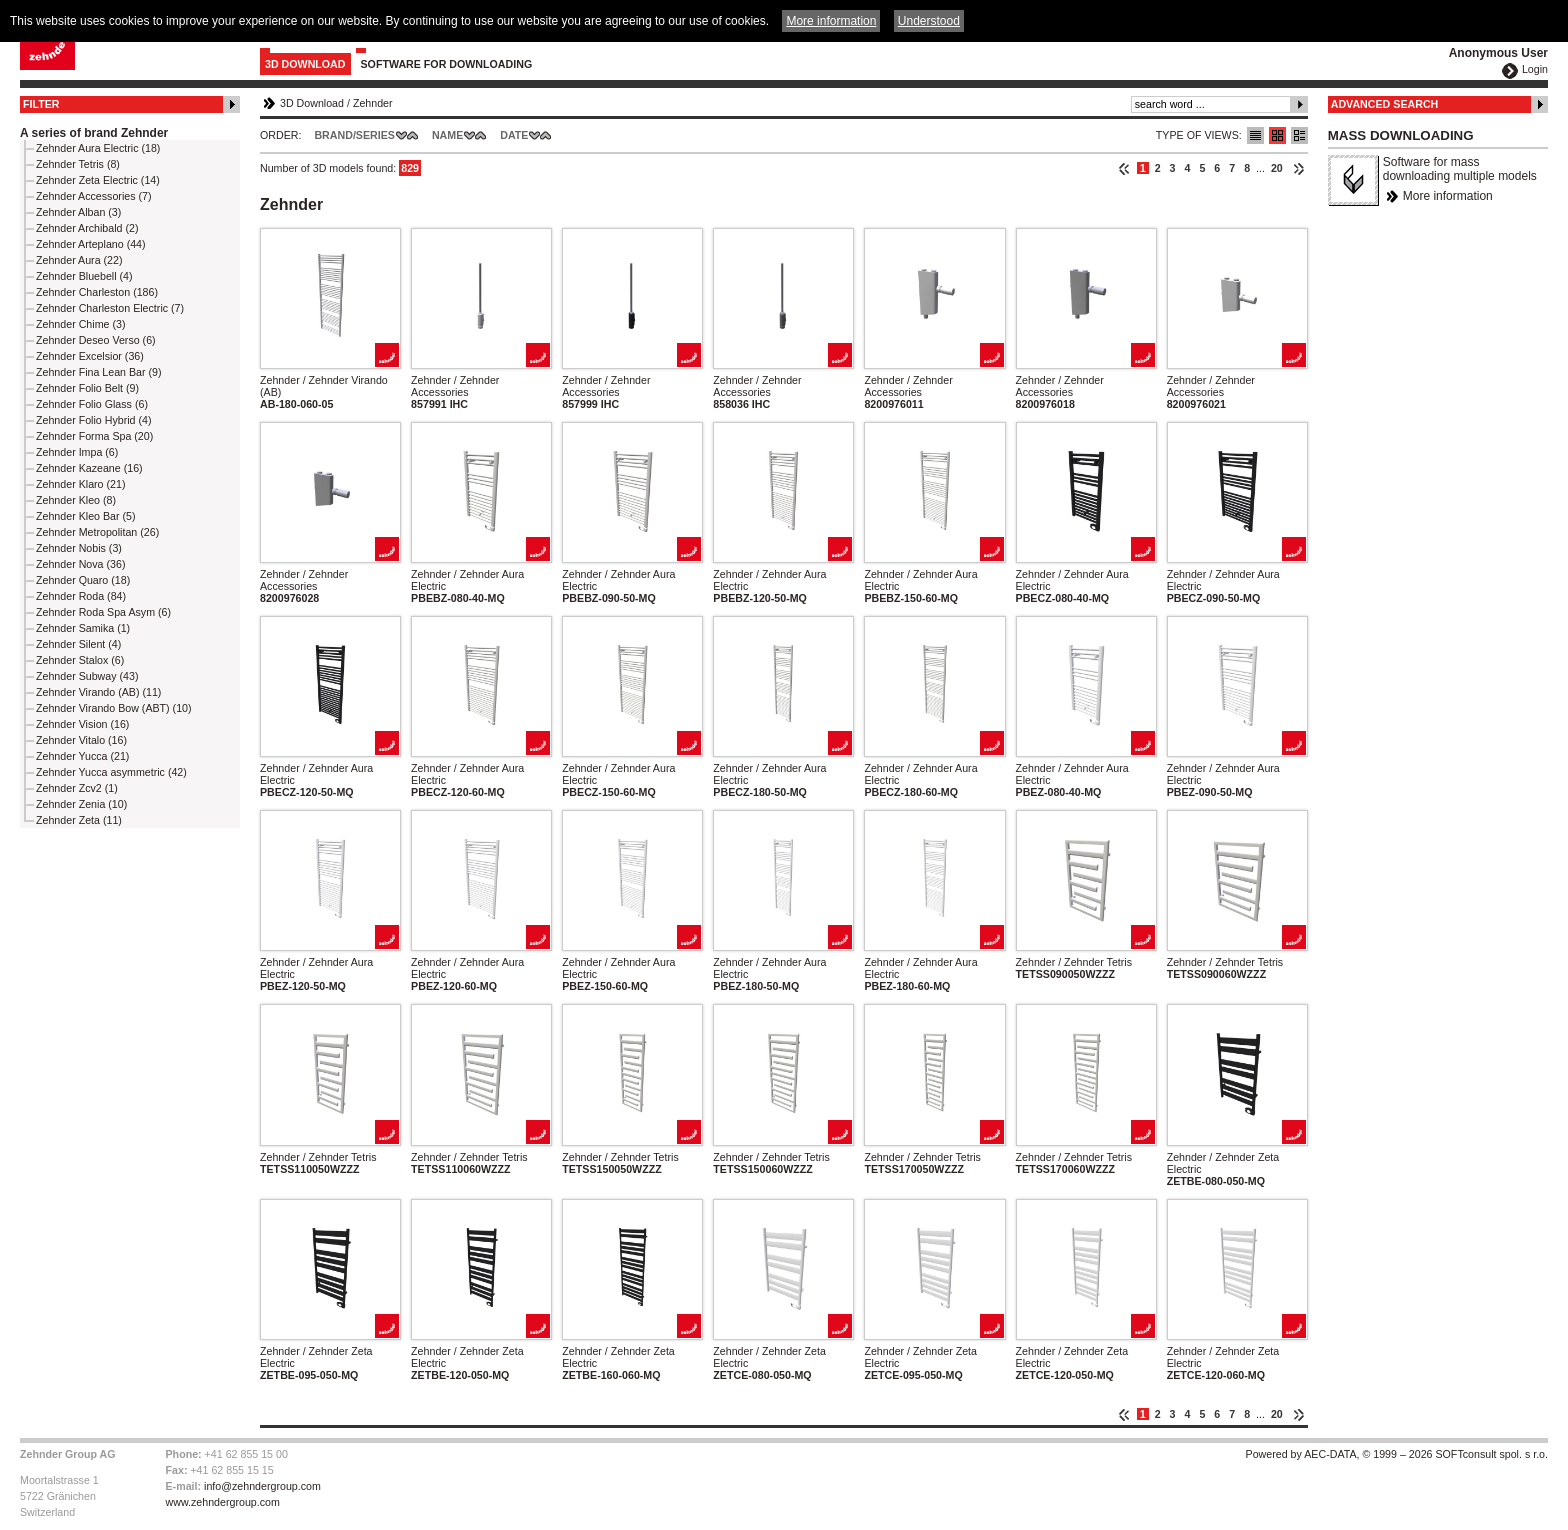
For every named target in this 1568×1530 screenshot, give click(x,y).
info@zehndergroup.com (262, 1486)
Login (1535, 69)
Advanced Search (1385, 104)
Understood (929, 21)
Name (447, 135)
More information (1448, 196)
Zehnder (373, 103)
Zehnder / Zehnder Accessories (455, 386)
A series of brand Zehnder (94, 133)
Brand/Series (354, 135)
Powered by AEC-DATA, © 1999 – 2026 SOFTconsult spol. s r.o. (1397, 1454)
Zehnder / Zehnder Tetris (1074, 962)
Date (514, 135)
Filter (41, 104)
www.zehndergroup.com (223, 1502)
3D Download (305, 64)
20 (1277, 168)
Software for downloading (447, 64)
